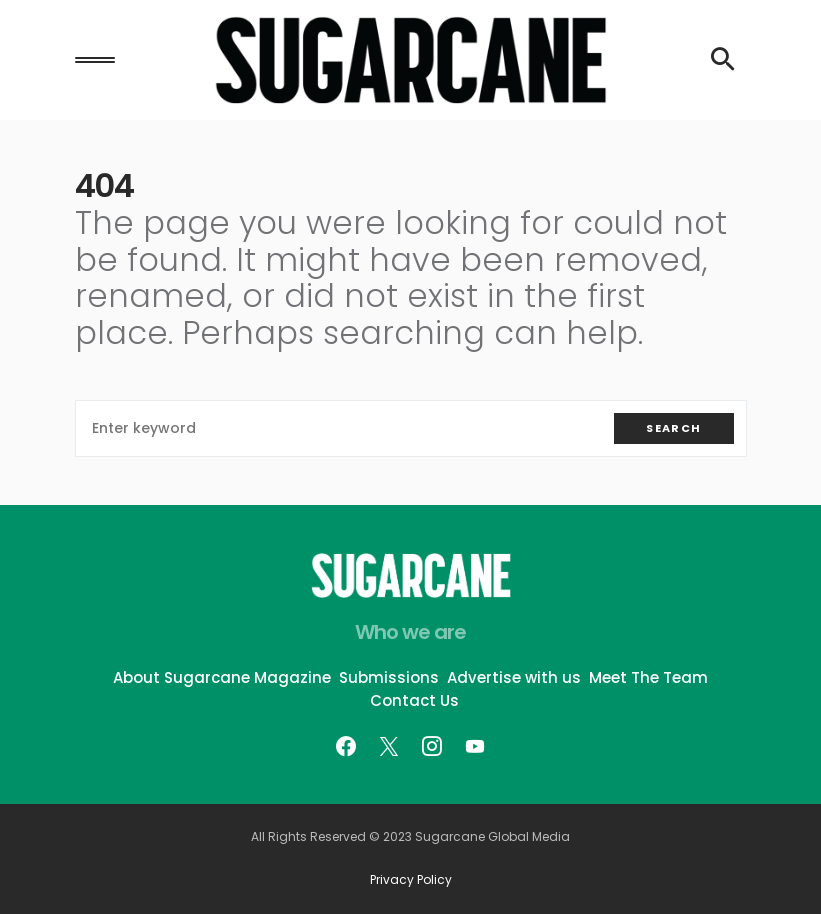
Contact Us (414, 700)
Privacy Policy (411, 880)
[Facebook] (346, 746)
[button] (95, 60)
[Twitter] (389, 746)
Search (673, 428)
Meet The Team (648, 677)
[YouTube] (475, 746)
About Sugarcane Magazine (222, 677)
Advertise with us (514, 677)
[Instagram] (432, 746)
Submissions (389, 677)
